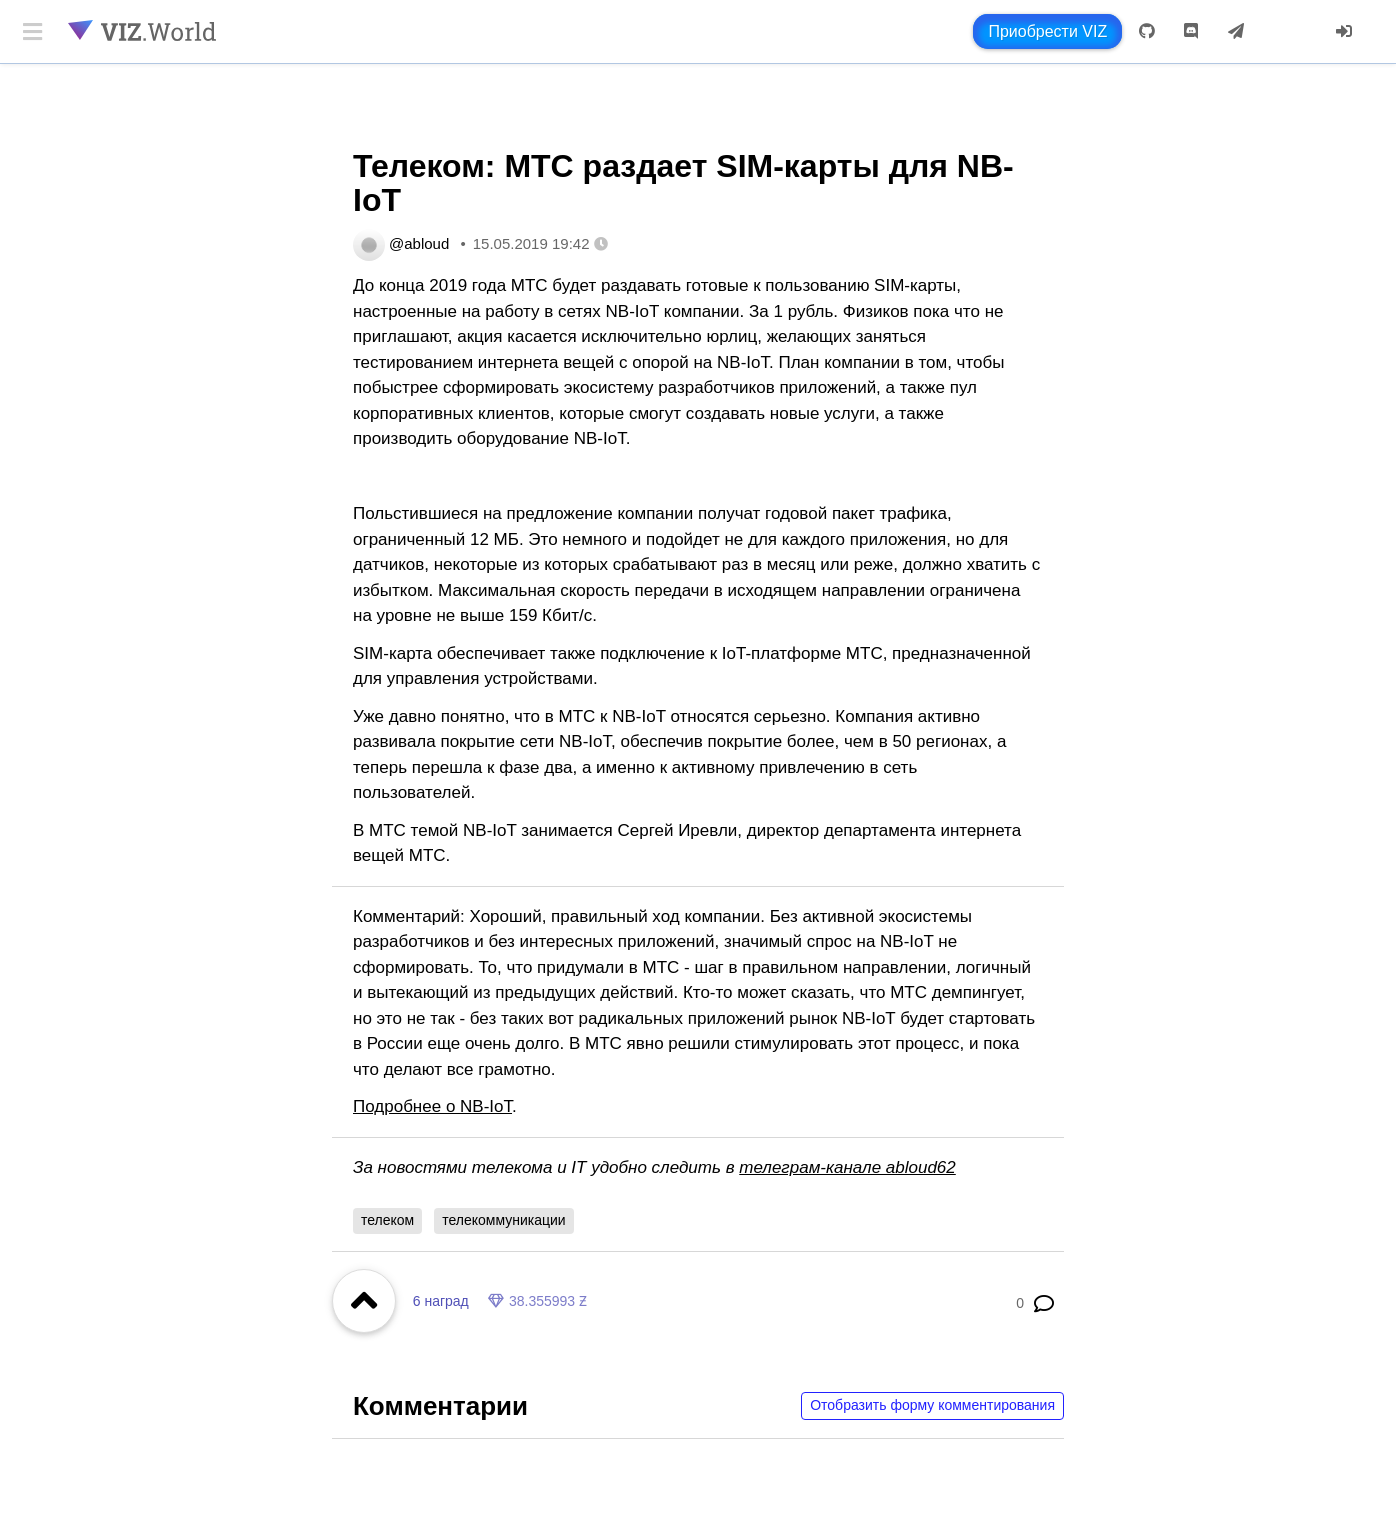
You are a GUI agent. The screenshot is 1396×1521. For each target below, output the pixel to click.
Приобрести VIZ (1047, 31)
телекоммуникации (503, 1220)
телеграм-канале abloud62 (847, 1167)
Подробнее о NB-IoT (432, 1106)
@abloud (419, 243)
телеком (387, 1220)
